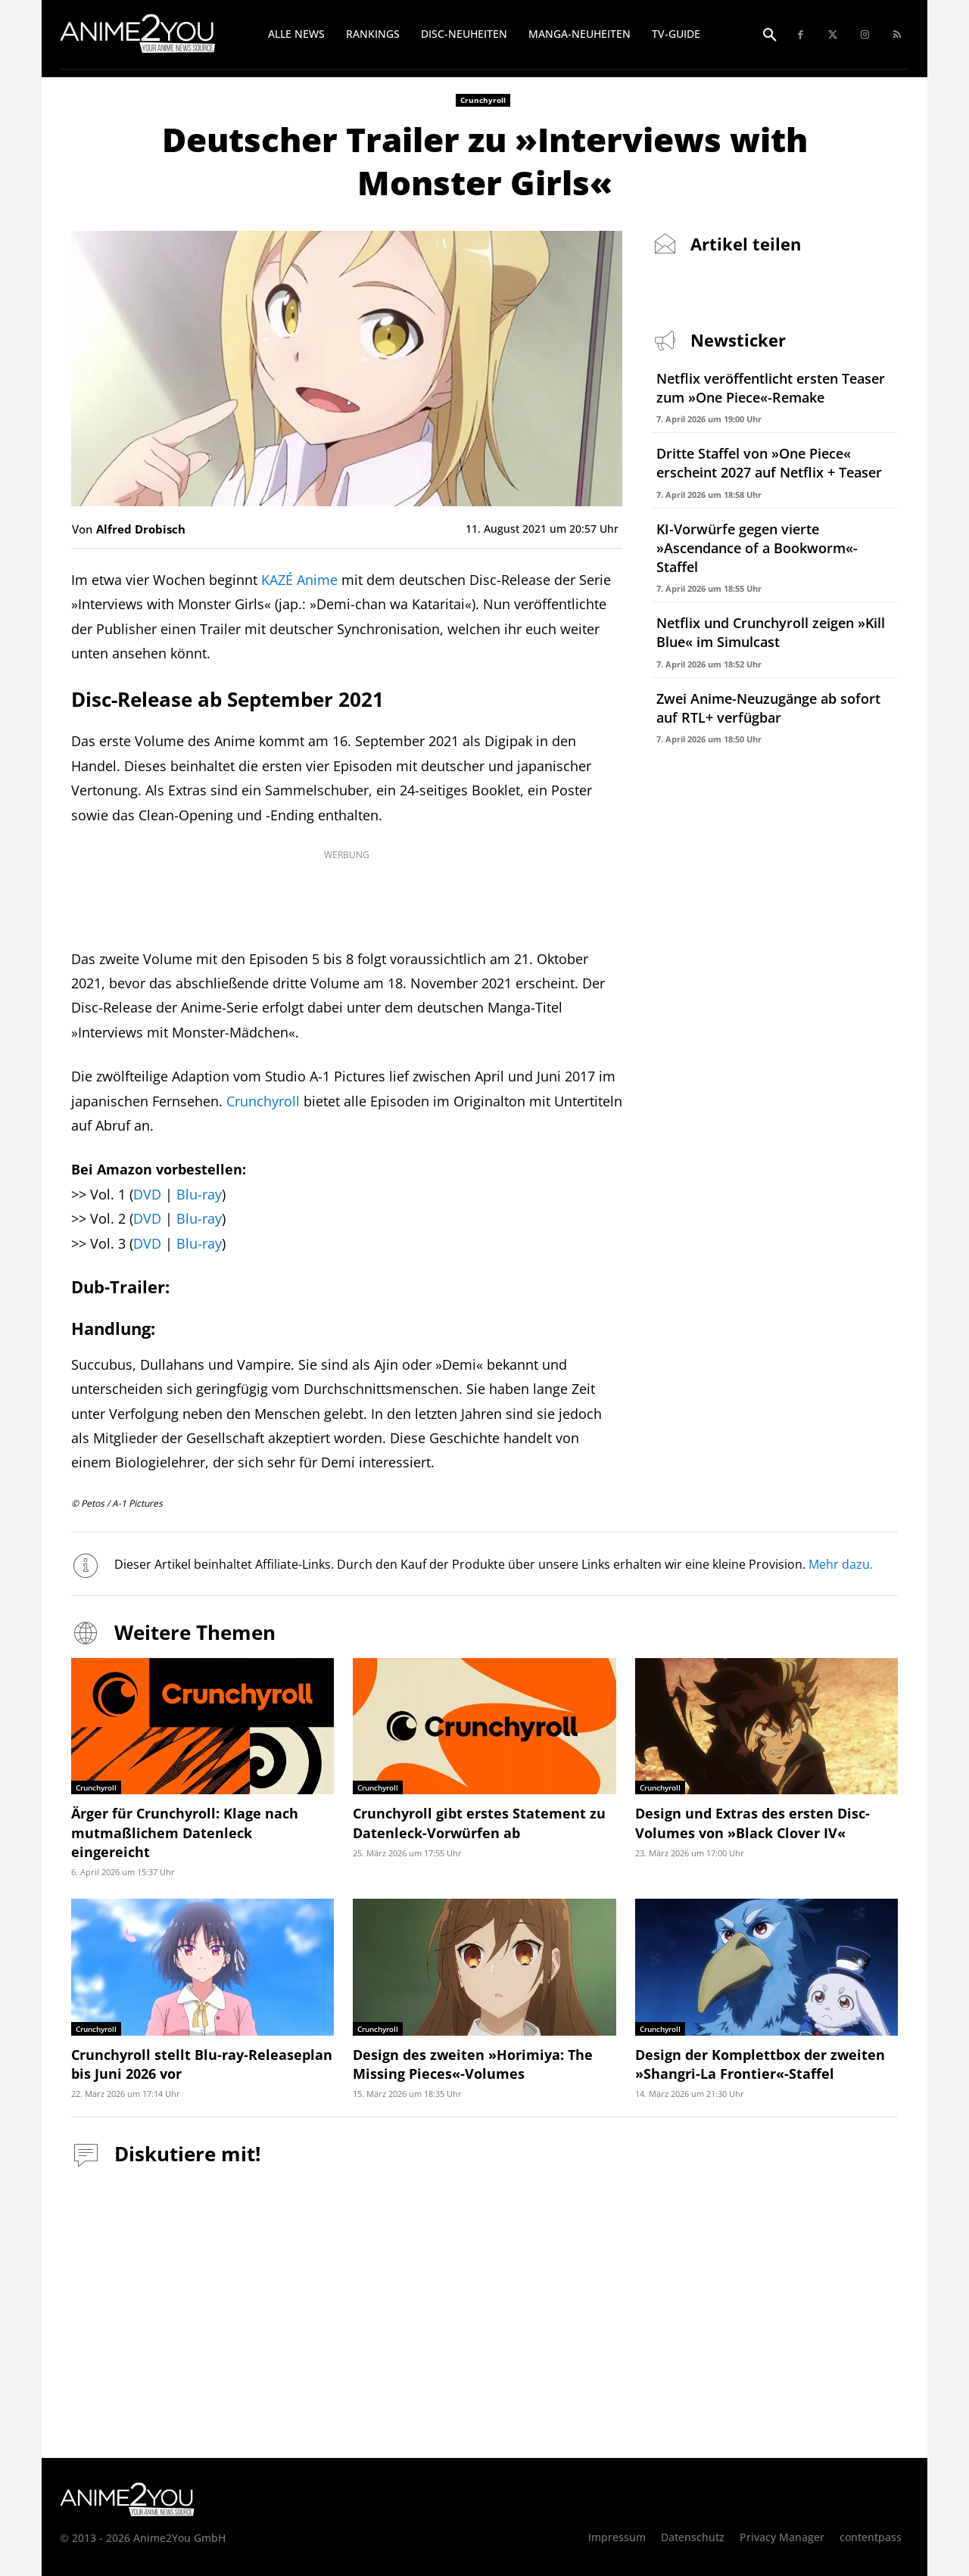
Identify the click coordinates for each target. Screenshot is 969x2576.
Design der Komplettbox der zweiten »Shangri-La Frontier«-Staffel (760, 2064)
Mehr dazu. (841, 1564)
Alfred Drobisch (140, 529)
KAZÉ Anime (299, 580)
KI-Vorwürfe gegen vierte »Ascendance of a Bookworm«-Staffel (757, 548)
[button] (770, 35)
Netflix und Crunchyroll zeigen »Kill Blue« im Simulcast (770, 632)
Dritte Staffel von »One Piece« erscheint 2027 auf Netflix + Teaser (769, 462)
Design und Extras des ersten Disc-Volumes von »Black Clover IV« (752, 1822)
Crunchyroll (483, 100)
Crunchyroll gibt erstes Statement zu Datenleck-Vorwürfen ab (479, 1822)
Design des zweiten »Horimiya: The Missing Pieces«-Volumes (473, 2064)
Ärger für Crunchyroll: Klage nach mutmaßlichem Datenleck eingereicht (184, 1832)
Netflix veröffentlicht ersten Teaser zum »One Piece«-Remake (770, 387)
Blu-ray (199, 1194)
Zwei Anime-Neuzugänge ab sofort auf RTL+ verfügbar (768, 707)
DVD (147, 1194)
